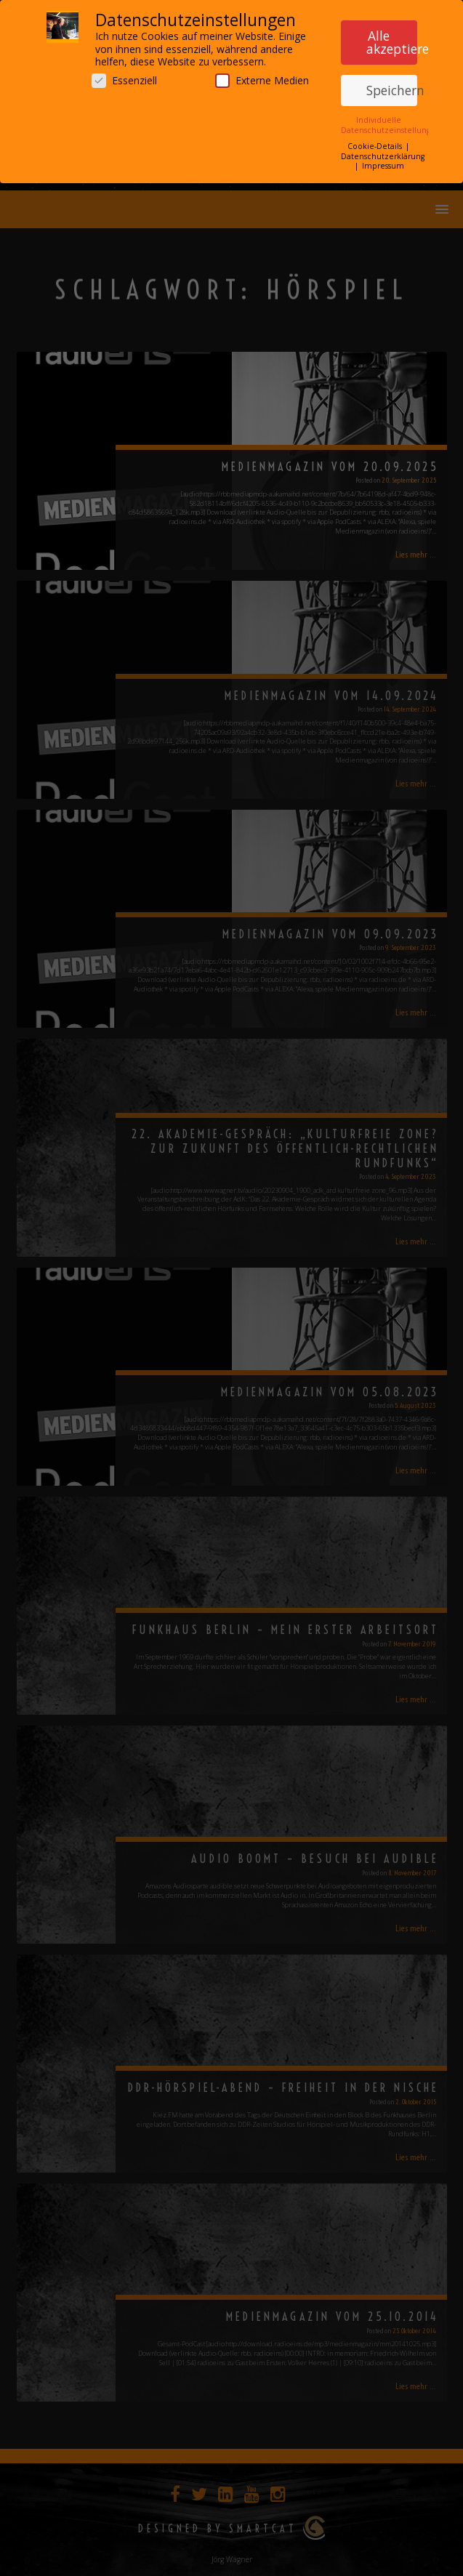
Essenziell (124, 76)
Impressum (383, 162)
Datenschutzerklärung (382, 152)
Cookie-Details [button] (375, 142)
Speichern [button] (391, 86)
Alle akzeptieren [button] (391, 38)
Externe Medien (262, 76)
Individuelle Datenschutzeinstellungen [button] (390, 121)
